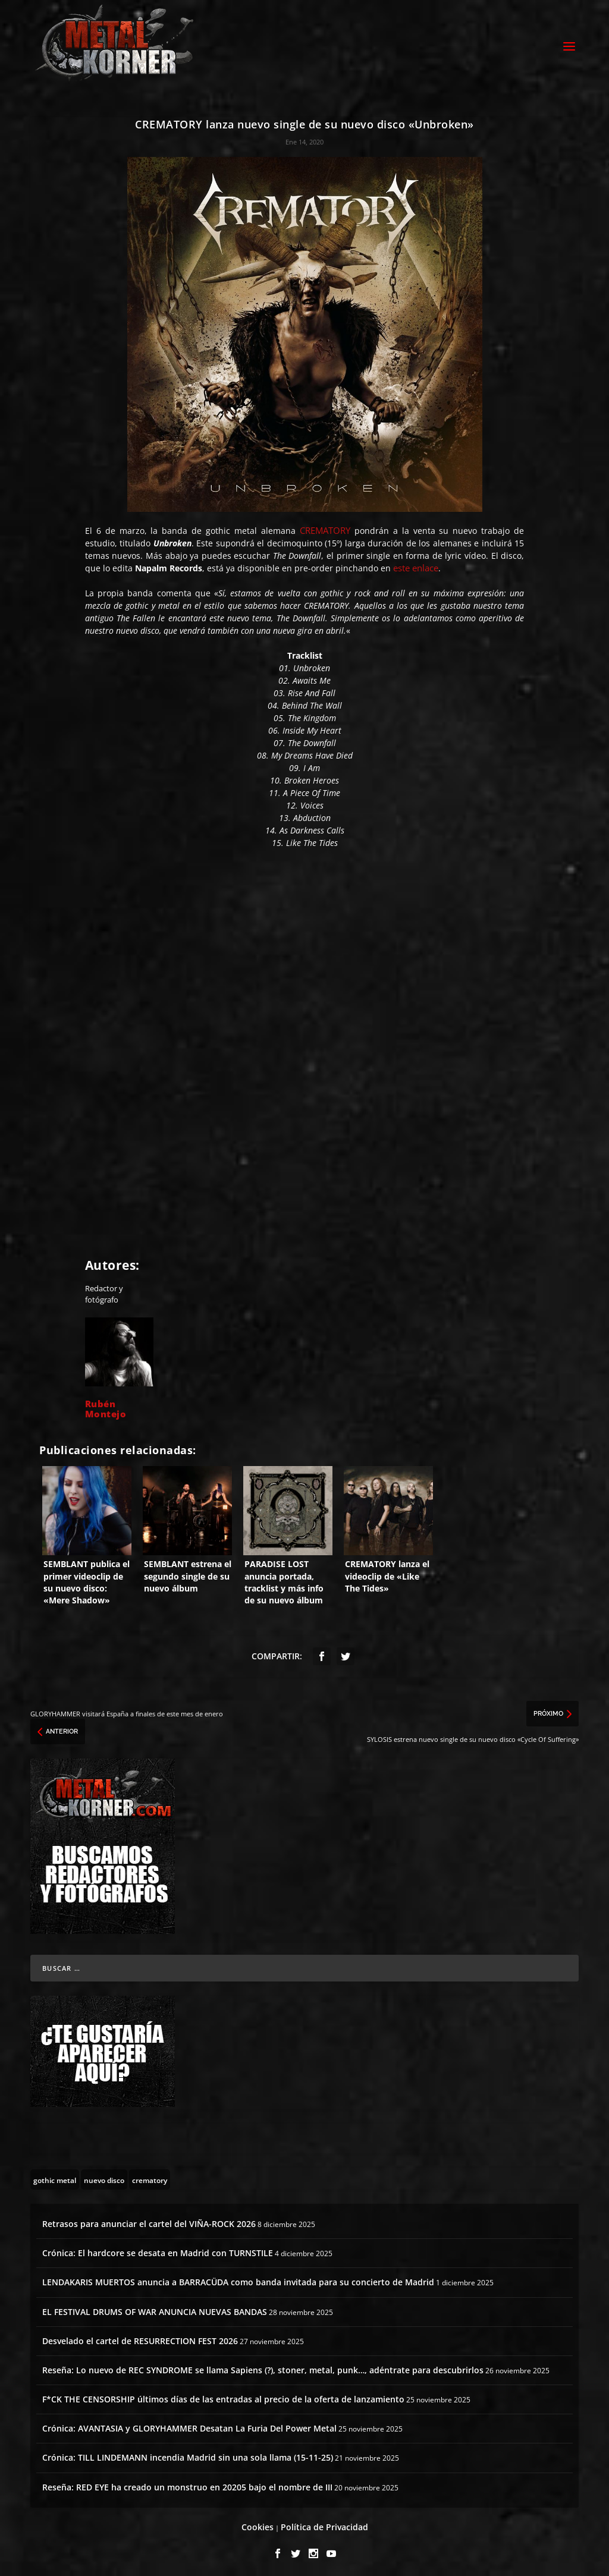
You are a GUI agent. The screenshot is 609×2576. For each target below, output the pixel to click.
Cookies (257, 2523)
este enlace (415, 565)
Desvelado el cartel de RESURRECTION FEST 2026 (140, 2337)
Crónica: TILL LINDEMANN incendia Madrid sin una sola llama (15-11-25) (187, 2454)
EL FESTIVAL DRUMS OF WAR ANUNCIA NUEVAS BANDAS (154, 2308)
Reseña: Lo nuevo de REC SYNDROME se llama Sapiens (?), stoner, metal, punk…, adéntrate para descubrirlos (263, 2366)
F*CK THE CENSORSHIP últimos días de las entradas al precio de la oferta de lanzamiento (223, 2395)
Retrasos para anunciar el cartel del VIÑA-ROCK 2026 (149, 2220)
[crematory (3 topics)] (149, 2176)
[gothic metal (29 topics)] (54, 2176)
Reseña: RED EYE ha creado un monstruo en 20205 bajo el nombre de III (187, 2483)
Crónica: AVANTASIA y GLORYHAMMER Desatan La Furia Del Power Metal (189, 2425)
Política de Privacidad (324, 2523)
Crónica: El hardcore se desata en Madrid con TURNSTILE (157, 2250)
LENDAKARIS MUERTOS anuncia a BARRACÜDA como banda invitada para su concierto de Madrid (238, 2279)
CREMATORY (325, 527)
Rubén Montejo (106, 1406)
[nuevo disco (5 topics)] (104, 2176)
